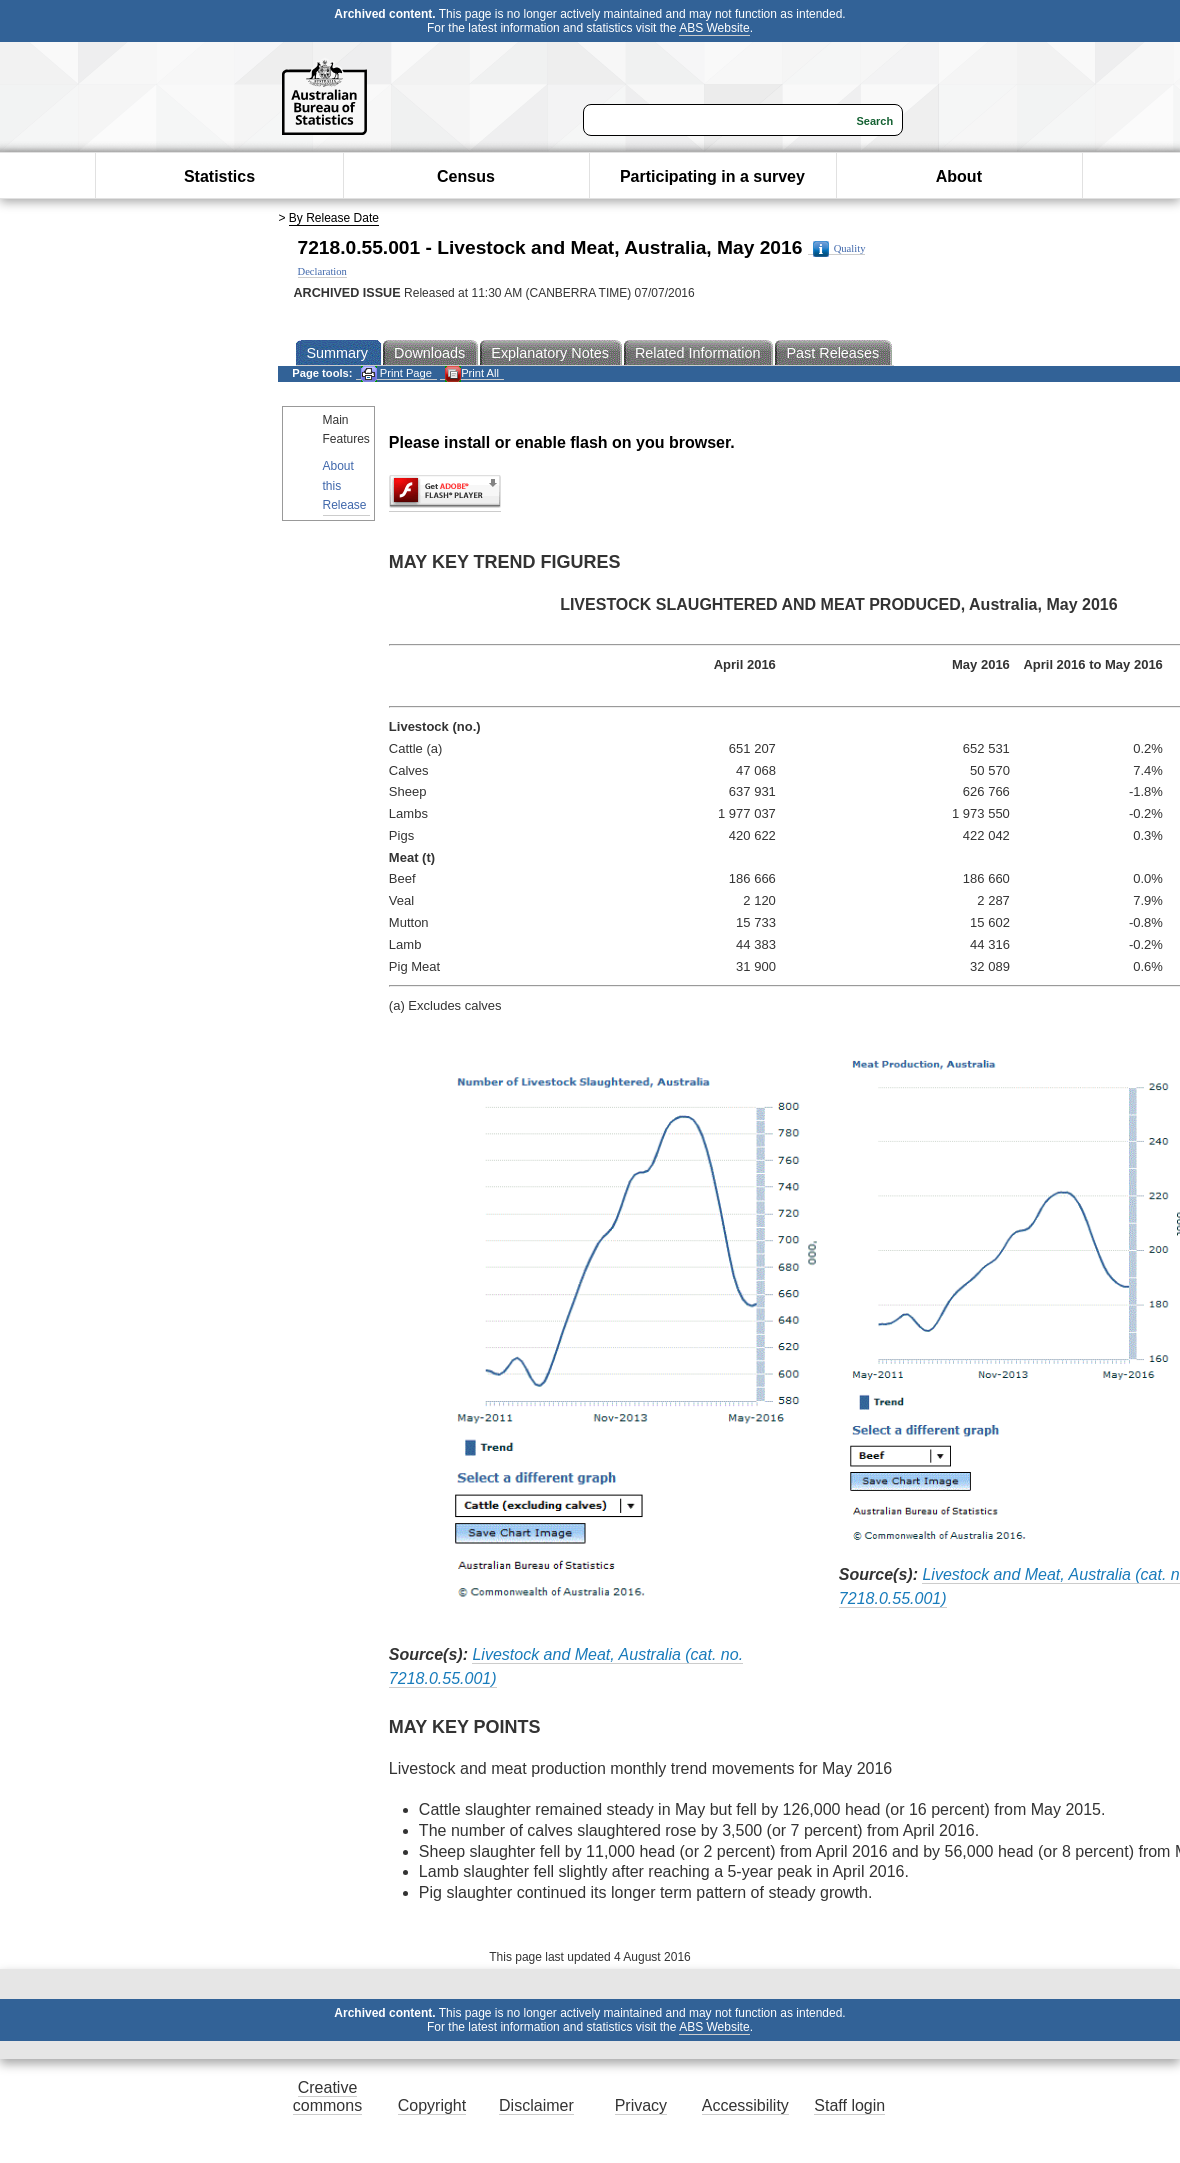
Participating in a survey (712, 176)
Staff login (849, 2105)
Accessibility (745, 2105)
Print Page (396, 373)
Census (466, 176)
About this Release (345, 485)
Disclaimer (536, 2105)
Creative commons (327, 2096)
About (959, 176)
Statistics (219, 176)
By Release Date (334, 218)
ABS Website (714, 28)
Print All (472, 373)
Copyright (432, 2105)
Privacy (641, 2105)
